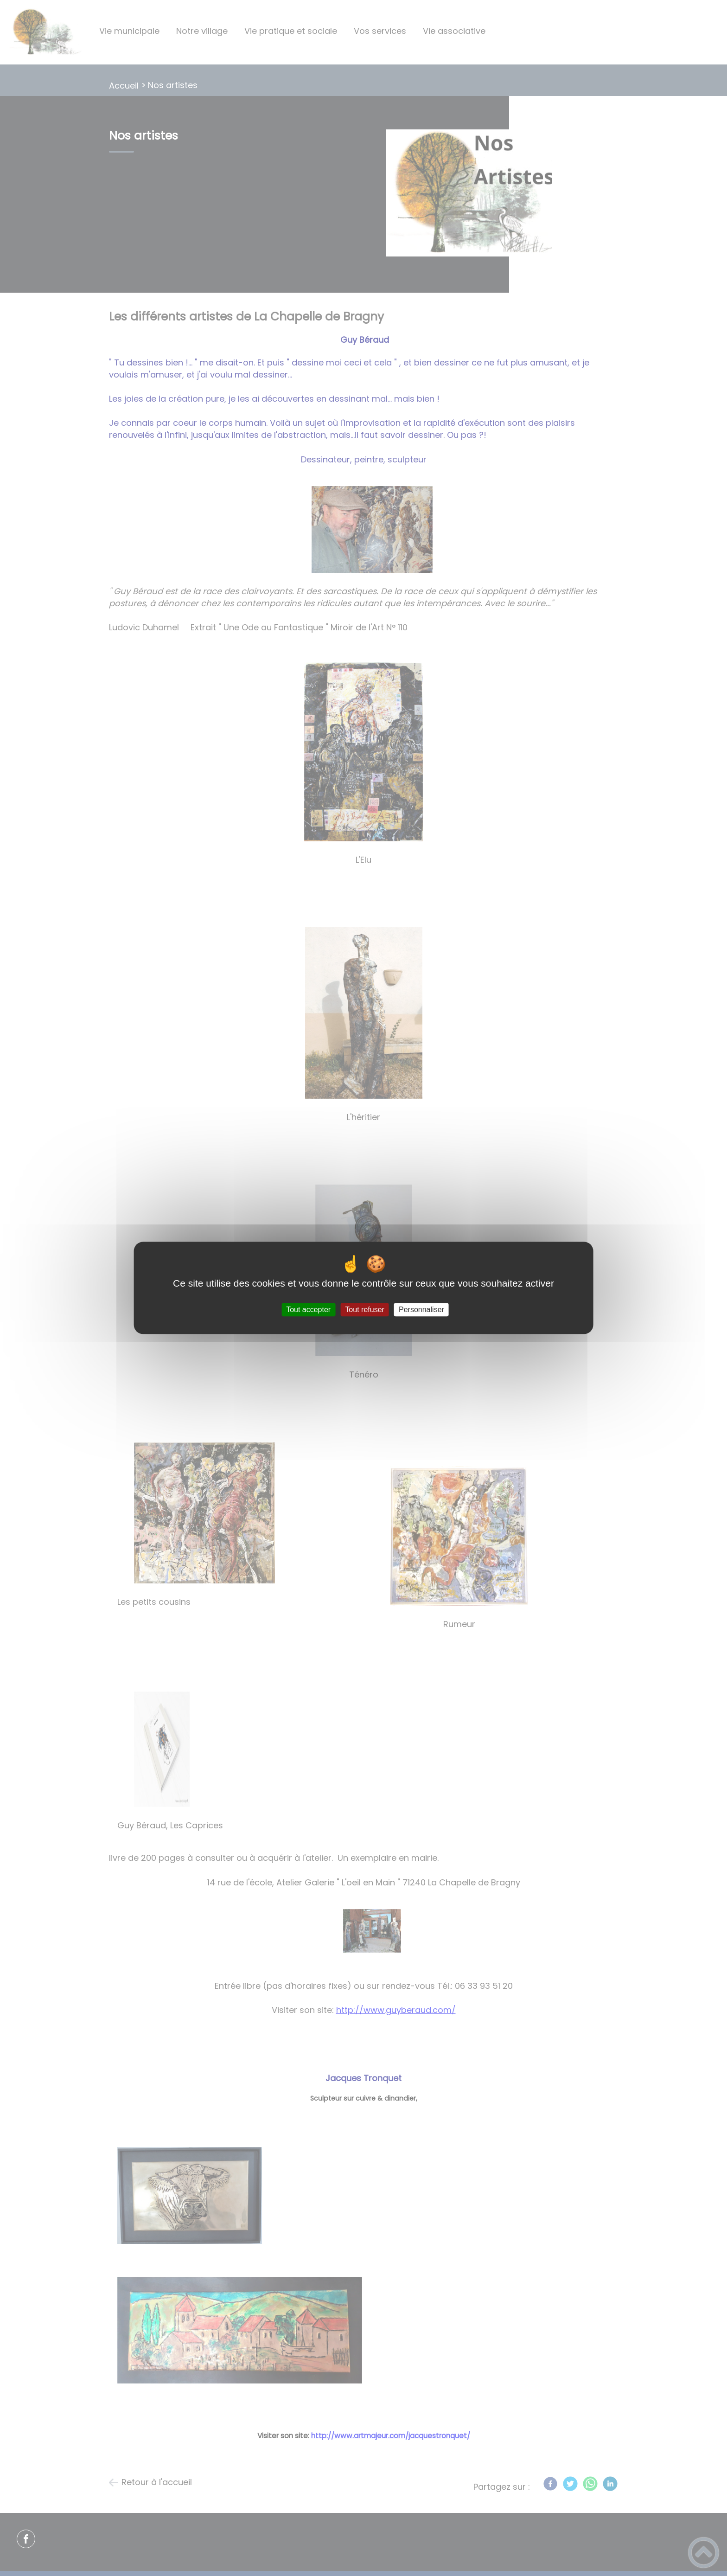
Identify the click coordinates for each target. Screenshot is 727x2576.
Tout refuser (364, 1310)
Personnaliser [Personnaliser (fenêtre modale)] (421, 1310)
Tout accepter (308, 1310)
